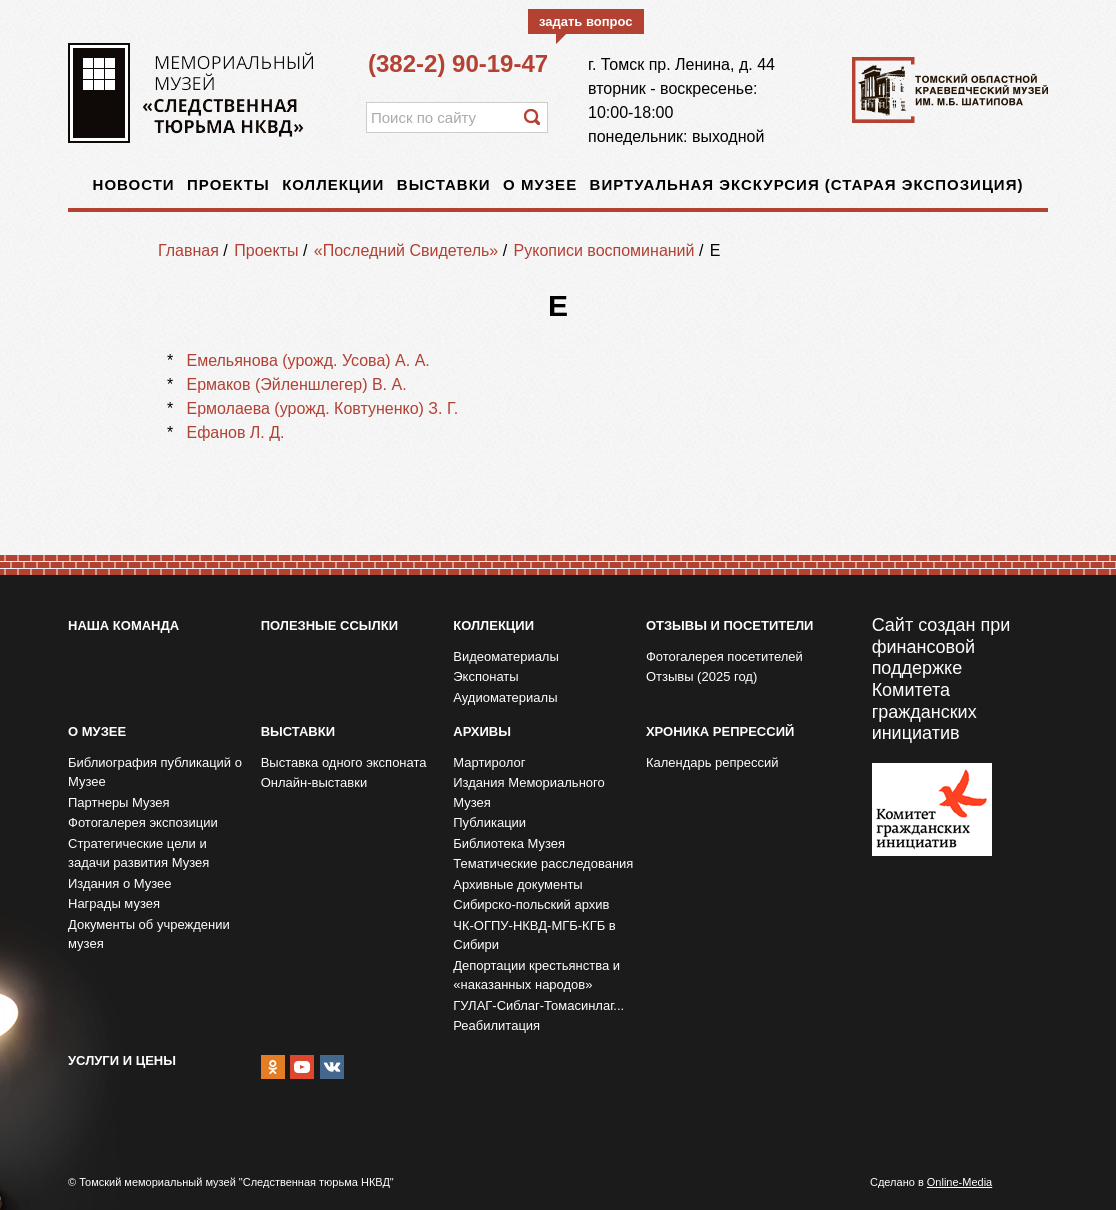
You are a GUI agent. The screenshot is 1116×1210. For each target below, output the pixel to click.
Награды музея (114, 903)
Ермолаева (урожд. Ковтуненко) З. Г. (322, 408)
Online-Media (959, 1182)
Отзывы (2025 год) (701, 676)
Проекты (228, 184)
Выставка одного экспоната (344, 762)
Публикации (489, 822)
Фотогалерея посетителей (724, 656)
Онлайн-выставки (314, 782)
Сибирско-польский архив (531, 904)
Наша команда (123, 625)
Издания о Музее (120, 883)
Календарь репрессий (712, 762)
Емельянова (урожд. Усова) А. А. (307, 360)
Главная (188, 250)
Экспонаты (485, 676)
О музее (540, 184)
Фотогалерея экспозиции (143, 822)
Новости (134, 184)
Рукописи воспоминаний (604, 250)
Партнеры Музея (119, 802)
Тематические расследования (543, 863)
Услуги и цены (122, 1060)
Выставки (444, 184)
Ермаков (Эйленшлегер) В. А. (296, 384)
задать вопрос (586, 21)
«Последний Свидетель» (406, 250)
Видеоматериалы (506, 656)
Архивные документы (517, 884)
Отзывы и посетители (729, 625)
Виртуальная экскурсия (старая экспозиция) (807, 184)
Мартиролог (489, 762)
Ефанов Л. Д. (235, 432)
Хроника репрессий (720, 731)
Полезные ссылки (329, 625)
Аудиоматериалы (505, 697)
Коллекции (333, 184)
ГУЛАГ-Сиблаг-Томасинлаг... (538, 1005)
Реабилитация (496, 1025)
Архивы (482, 731)
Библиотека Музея (509, 843)
